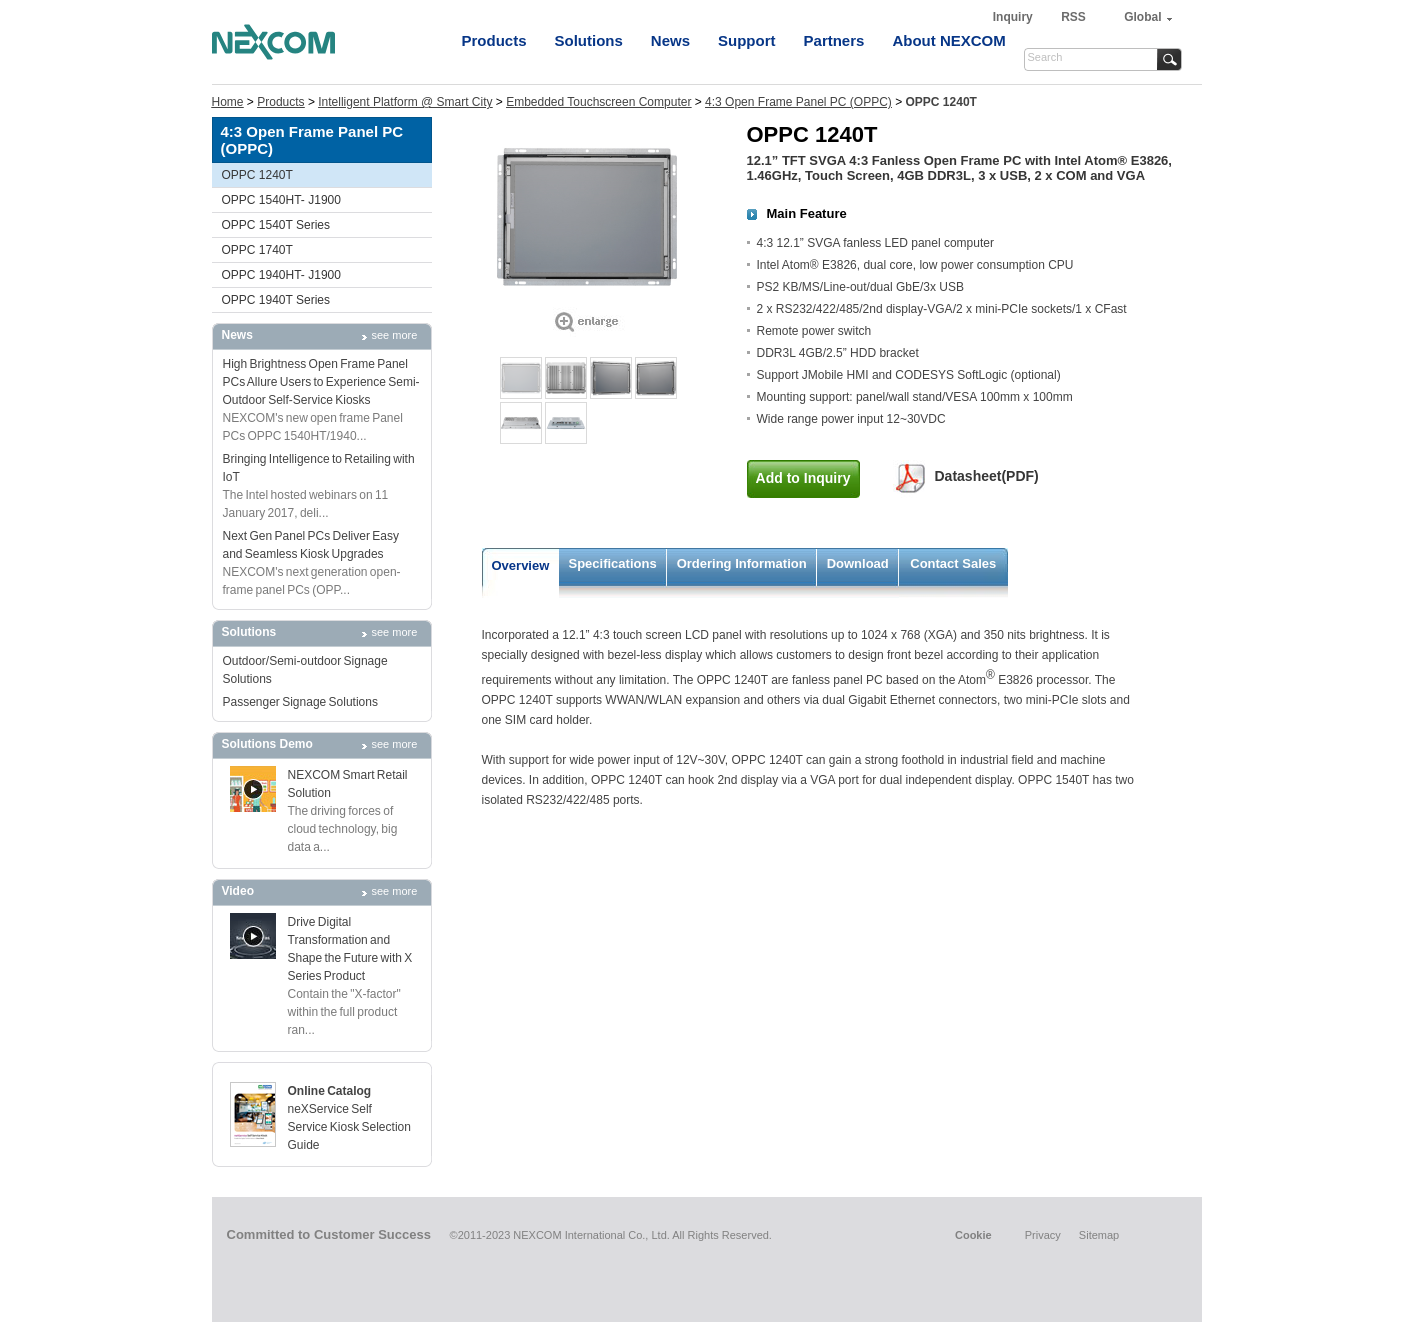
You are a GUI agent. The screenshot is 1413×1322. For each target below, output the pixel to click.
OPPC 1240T (257, 175)
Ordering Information (742, 563)
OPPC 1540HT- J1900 (281, 200)
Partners (834, 40)
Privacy (1043, 1235)
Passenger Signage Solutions (300, 702)
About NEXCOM (948, 40)
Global (1142, 17)
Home (228, 102)
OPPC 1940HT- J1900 (281, 275)
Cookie (973, 1235)
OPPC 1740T (257, 250)
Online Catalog (330, 1091)
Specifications (613, 563)
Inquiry (1014, 17)
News (670, 40)
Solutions (589, 40)
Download (858, 563)
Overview (521, 565)
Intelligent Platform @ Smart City (405, 102)
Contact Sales (953, 563)
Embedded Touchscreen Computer (598, 102)
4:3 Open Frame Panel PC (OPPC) (798, 102)
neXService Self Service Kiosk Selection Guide (349, 1127)
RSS (1073, 17)
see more (395, 335)
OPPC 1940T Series (276, 300)
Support (747, 40)
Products (494, 40)
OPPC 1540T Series (276, 225)
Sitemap (1099, 1235)
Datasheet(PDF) (987, 476)
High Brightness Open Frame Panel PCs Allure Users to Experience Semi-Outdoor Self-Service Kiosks (321, 382)
